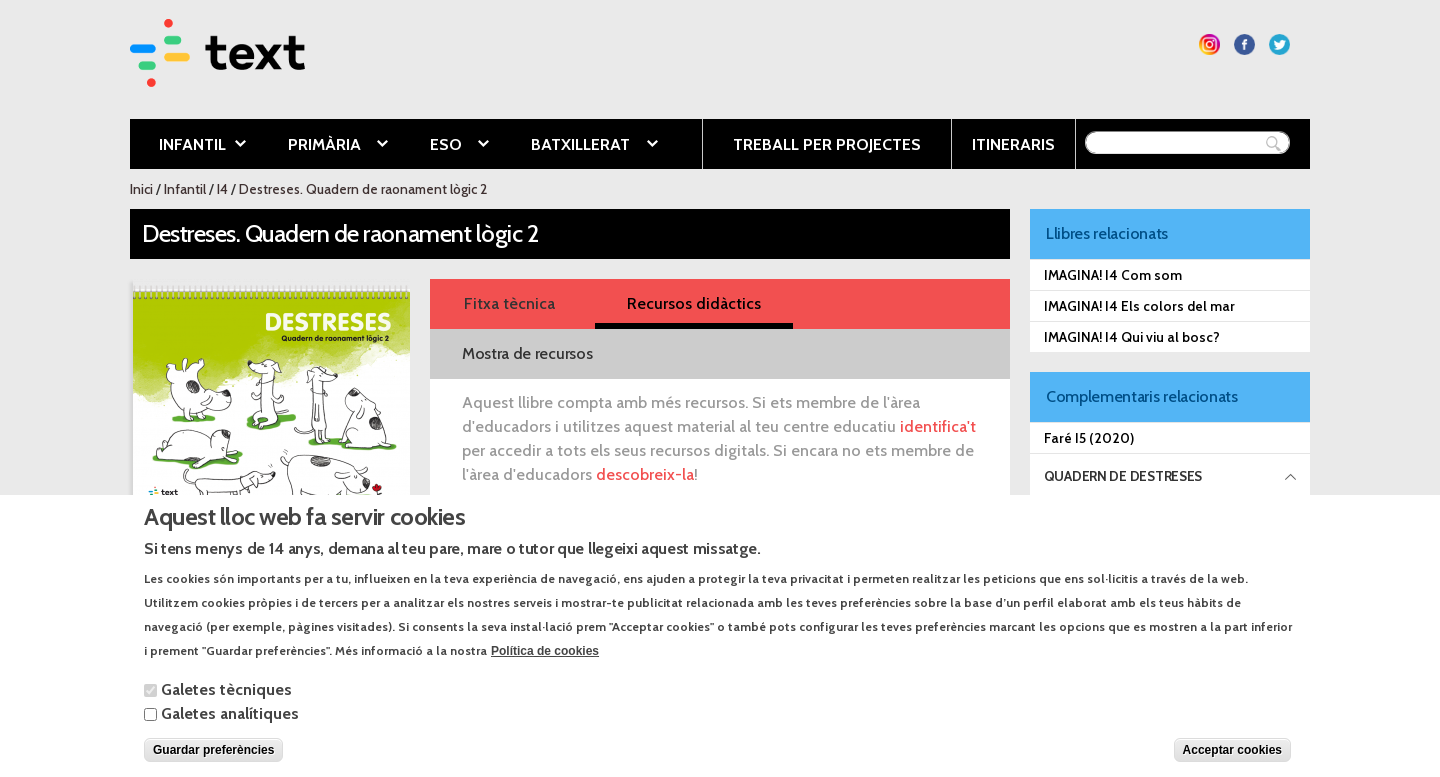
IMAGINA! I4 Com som (1113, 275)
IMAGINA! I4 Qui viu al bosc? (1132, 337)
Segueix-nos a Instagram (1209, 44)
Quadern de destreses (1123, 476)
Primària (323, 146)
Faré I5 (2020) (1089, 438)
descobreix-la (645, 474)
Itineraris (1013, 144)
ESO (444, 146)
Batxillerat (579, 146)
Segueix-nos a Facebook (1244, 44)
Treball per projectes (827, 144)
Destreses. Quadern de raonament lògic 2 (363, 189)
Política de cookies (545, 672)
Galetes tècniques (226, 710)
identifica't (938, 426)
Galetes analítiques (230, 734)
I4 (222, 189)
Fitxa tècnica (509, 303)
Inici (141, 189)
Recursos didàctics (694, 303)
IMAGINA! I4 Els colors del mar (1139, 306)
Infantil (188, 146)
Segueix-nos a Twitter (1279, 44)
